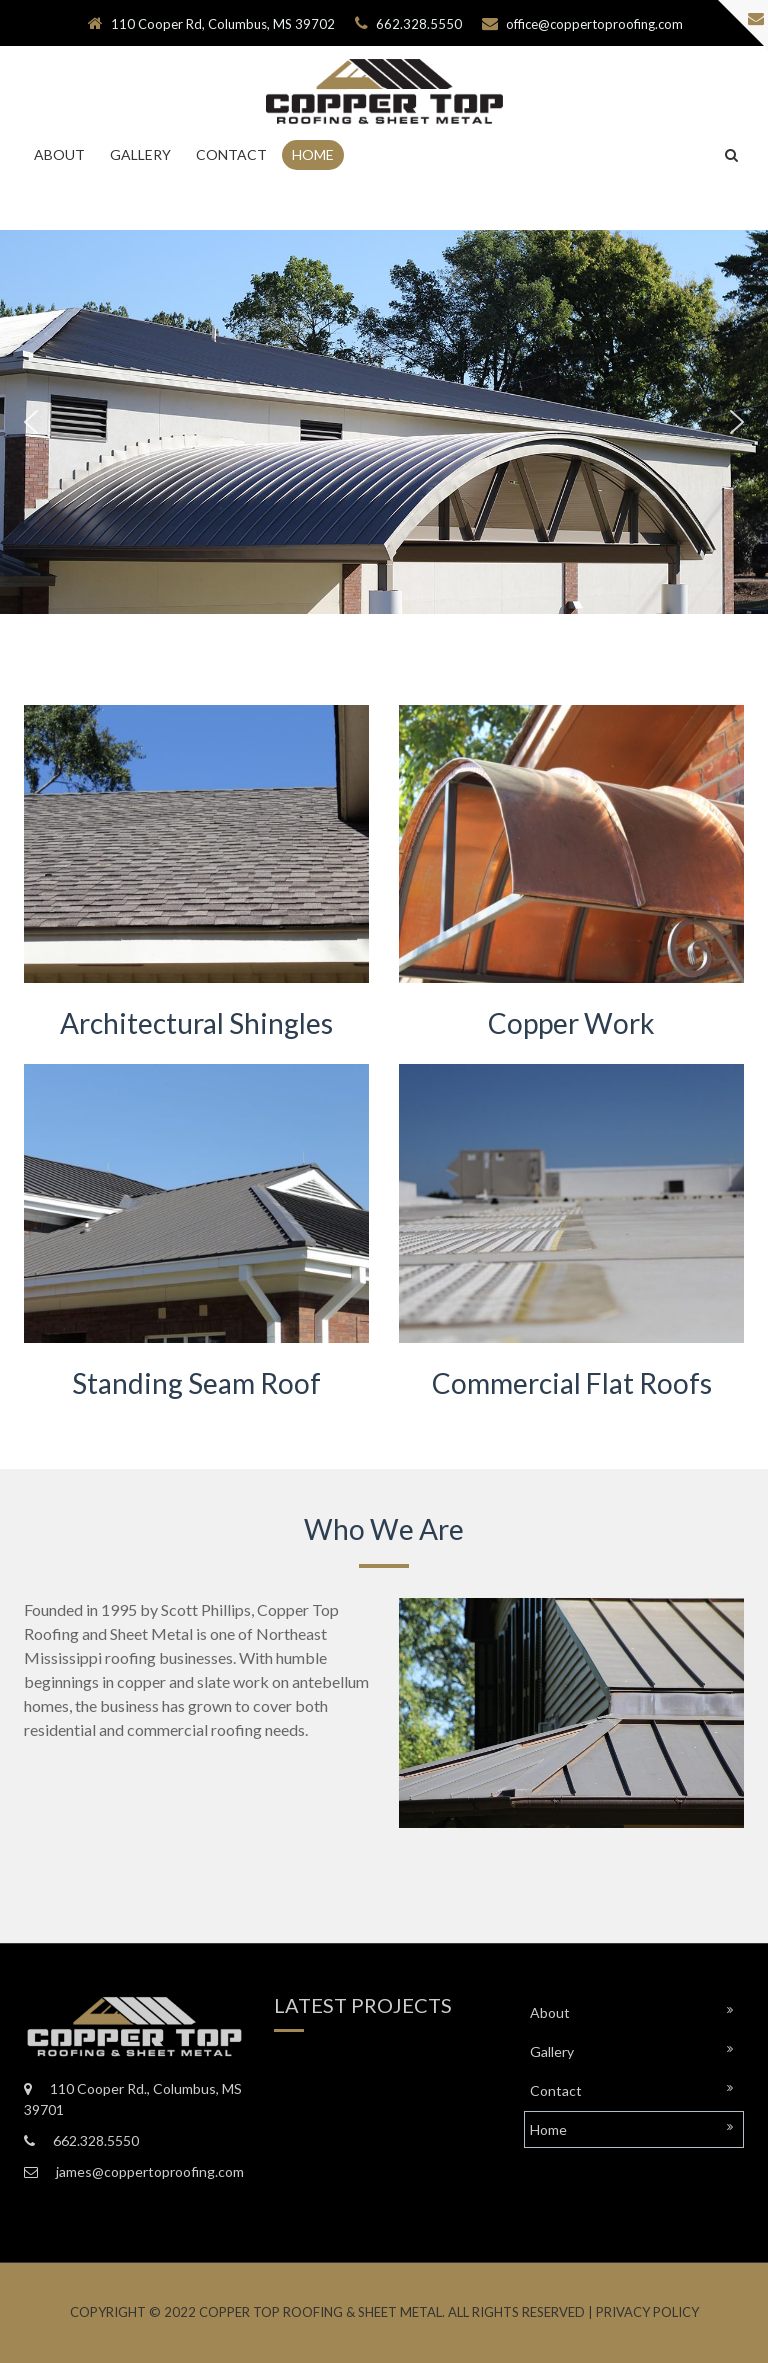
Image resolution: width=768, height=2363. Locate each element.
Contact (231, 154)
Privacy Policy (647, 2312)
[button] (31, 422)
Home (313, 154)
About (59, 154)
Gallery (140, 154)
